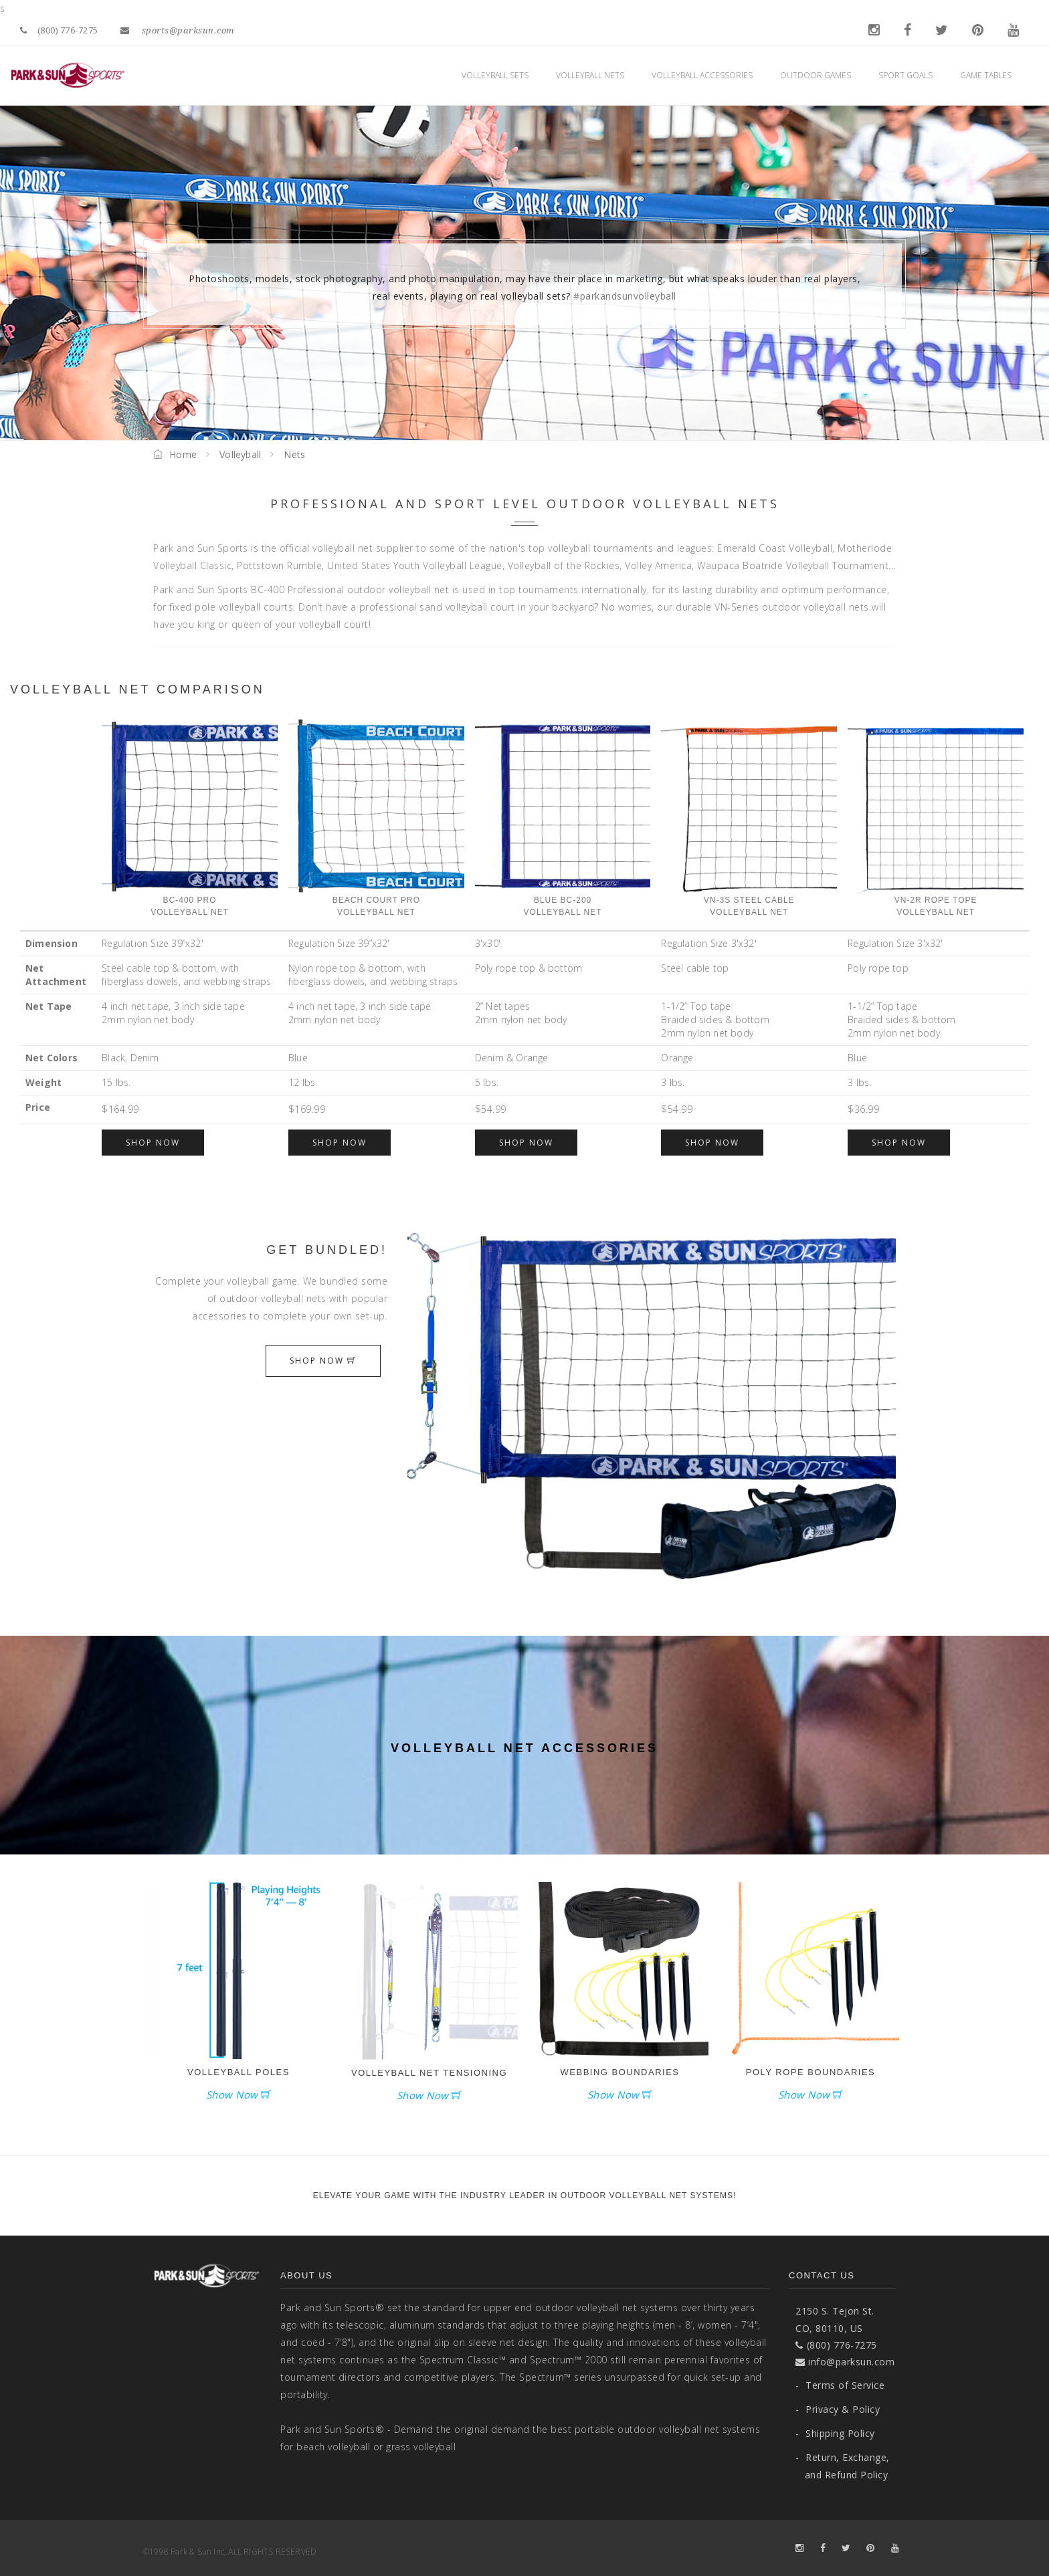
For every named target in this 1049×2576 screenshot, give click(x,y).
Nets (294, 454)
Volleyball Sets (499, 75)
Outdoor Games (819, 75)
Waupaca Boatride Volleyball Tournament (792, 565)
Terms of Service (839, 2385)
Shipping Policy (835, 2433)
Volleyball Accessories (706, 75)
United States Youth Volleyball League (414, 565)
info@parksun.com (844, 2361)
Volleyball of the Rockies (564, 565)
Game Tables (989, 75)
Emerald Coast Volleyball (774, 548)
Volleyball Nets (594, 75)
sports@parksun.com (177, 30)
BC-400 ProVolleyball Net (190, 817)
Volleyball (240, 454)
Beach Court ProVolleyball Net (376, 817)
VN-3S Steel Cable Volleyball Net (749, 817)
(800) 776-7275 (59, 30)
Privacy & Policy (837, 2409)
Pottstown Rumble (279, 565)
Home (175, 454)
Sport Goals (909, 75)
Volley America (658, 565)
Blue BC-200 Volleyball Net (563, 817)
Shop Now (153, 1142)
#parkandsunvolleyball (624, 296)
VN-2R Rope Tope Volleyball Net (936, 817)
